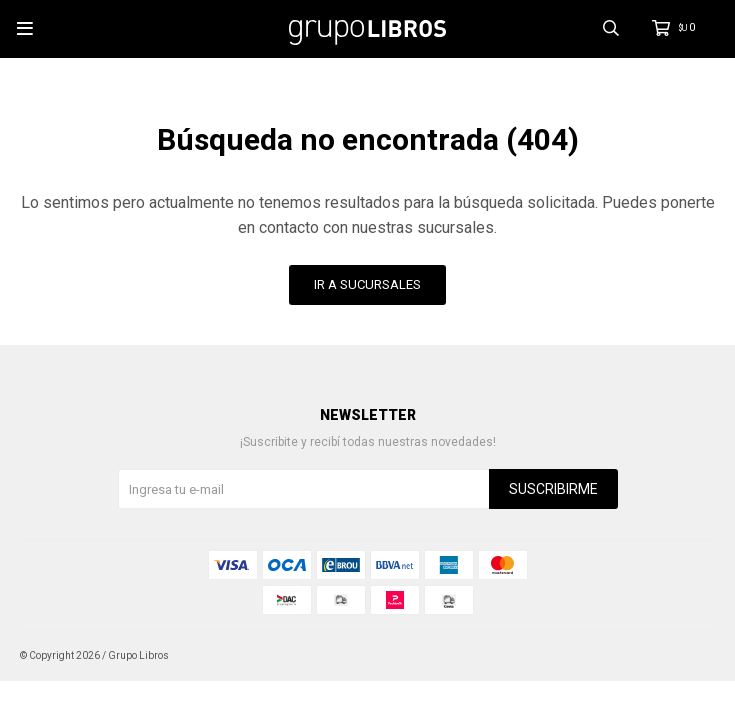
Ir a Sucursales (367, 284)
